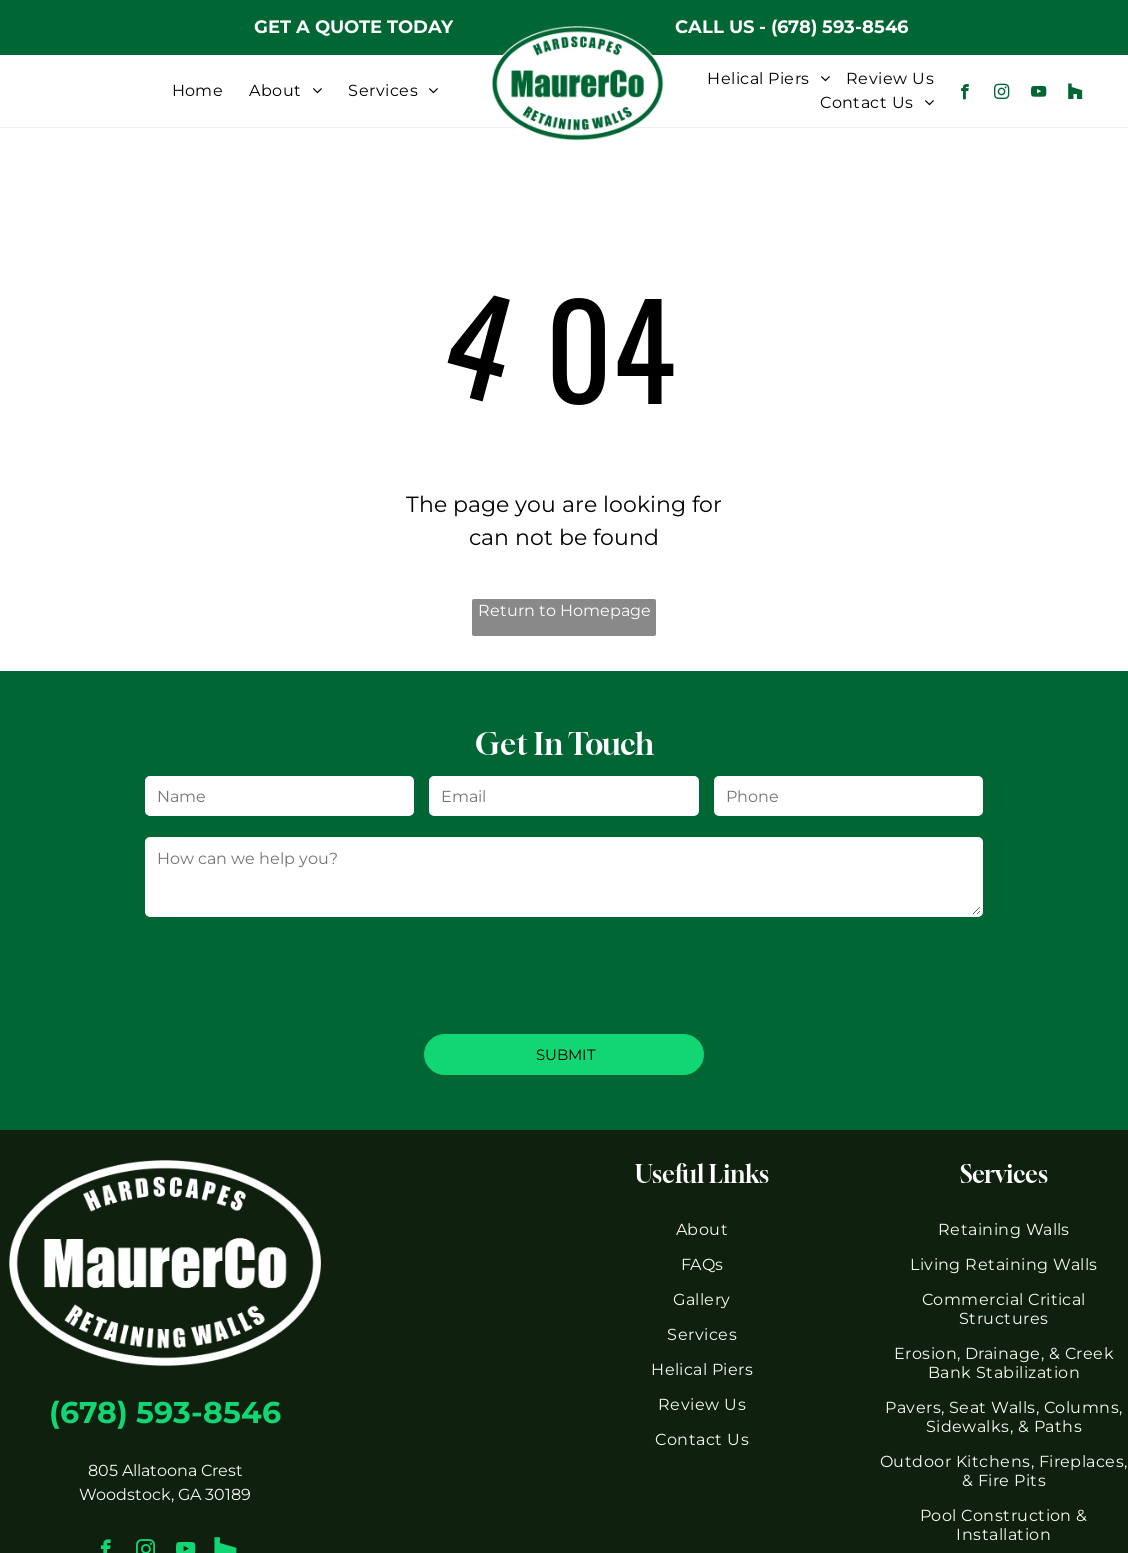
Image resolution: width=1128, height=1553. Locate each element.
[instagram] (1001, 94)
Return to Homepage (564, 610)
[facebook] (964, 94)
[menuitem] (198, 91)
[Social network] (1075, 94)
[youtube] (1038, 94)
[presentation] (297, 974)
